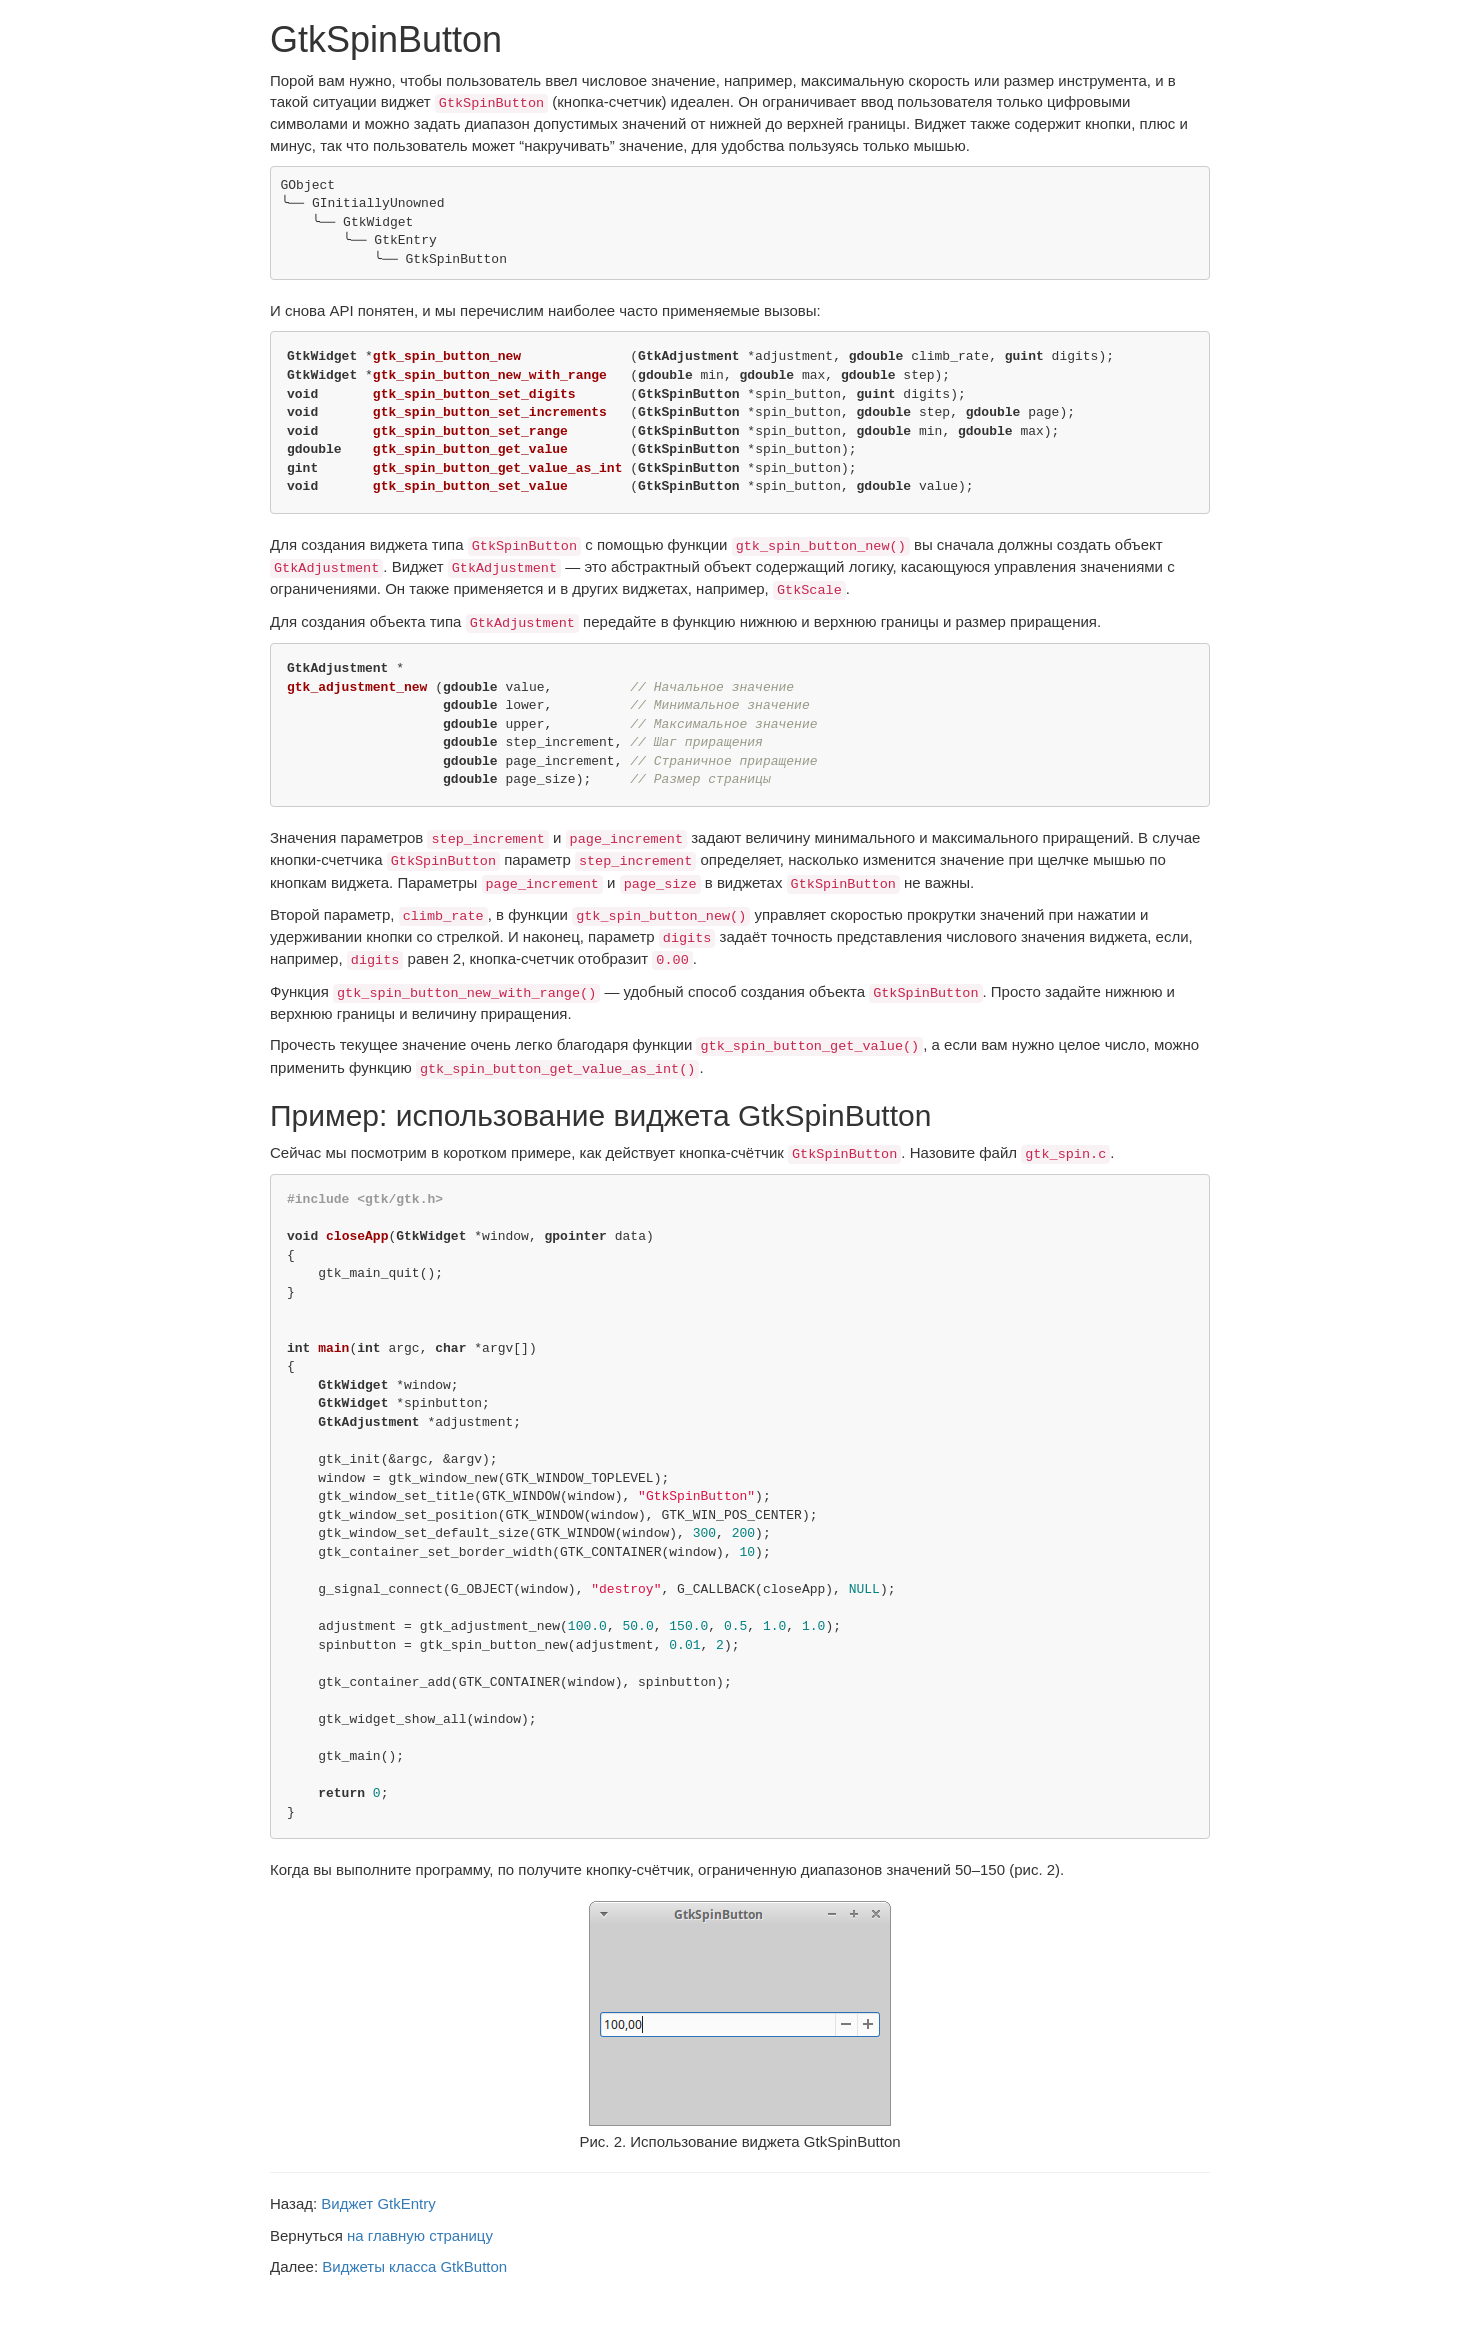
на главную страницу (420, 2235)
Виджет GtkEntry (378, 2203)
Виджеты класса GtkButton (414, 2266)
